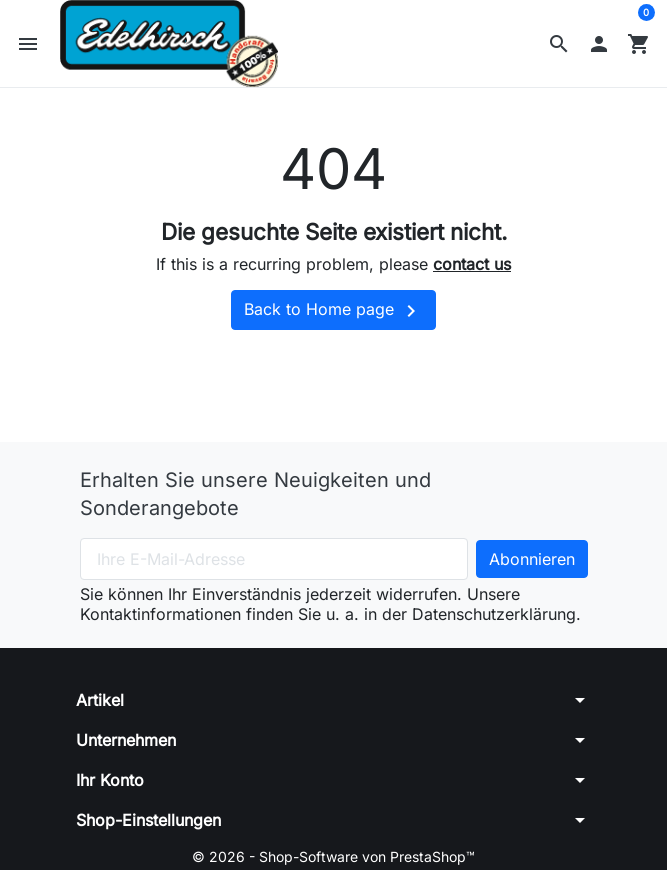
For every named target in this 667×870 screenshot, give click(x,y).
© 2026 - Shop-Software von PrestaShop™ (333, 856)
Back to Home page (333, 311)
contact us (472, 264)
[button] (559, 44)
